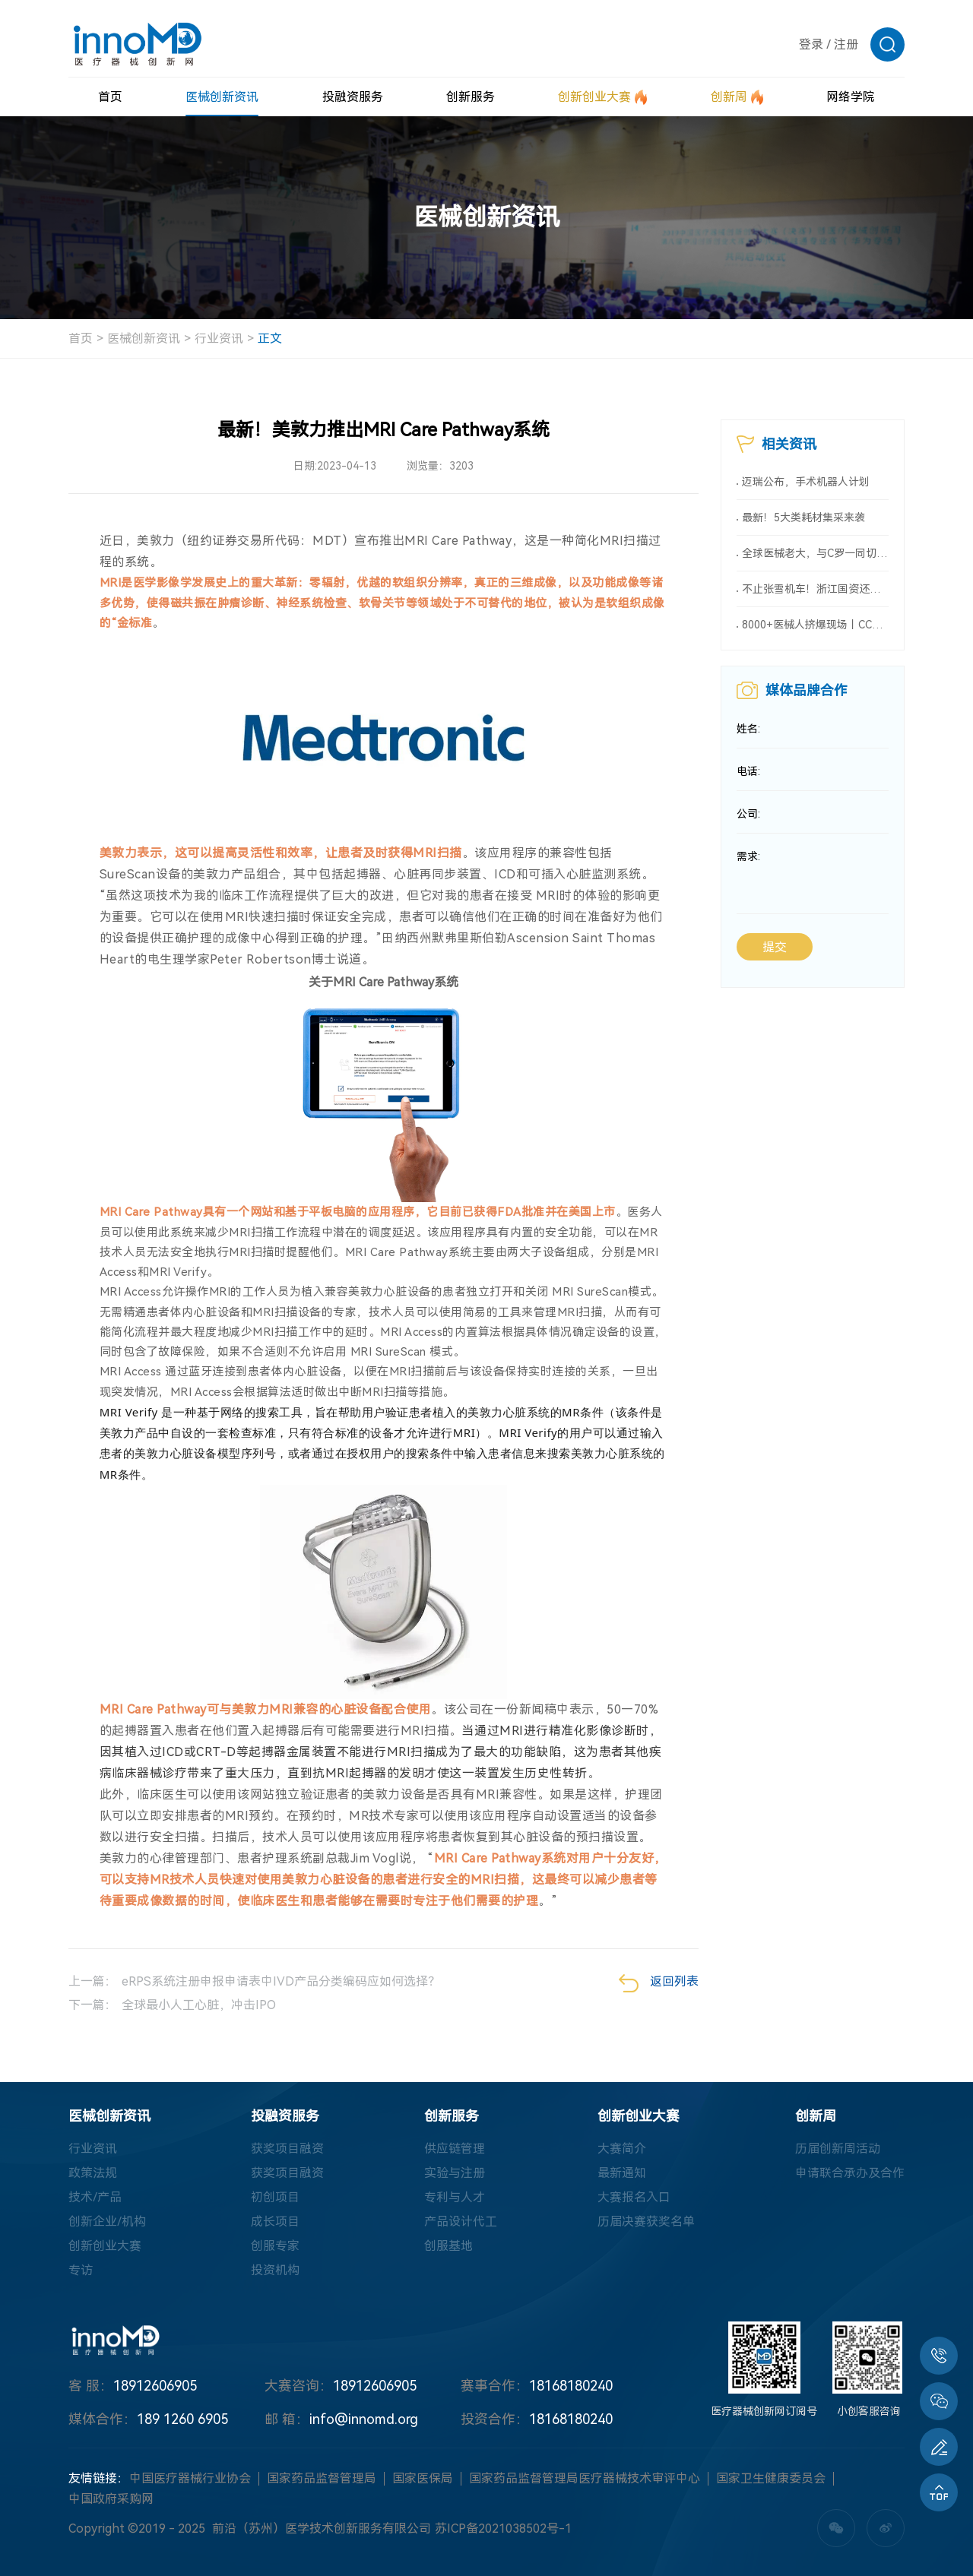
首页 (80, 338)
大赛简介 (621, 2148)
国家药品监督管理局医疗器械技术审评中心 (584, 2478)
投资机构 (275, 2270)
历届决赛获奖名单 (646, 2221)
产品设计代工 (460, 2221)
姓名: (748, 729)
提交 (774, 948)
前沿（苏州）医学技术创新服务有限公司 (321, 2528)
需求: (748, 857)
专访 (80, 2270)
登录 (811, 44)
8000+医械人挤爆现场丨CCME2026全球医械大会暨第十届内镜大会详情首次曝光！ (815, 625)
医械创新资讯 (143, 338)
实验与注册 (454, 2173)
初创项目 (275, 2197)
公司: (748, 815)
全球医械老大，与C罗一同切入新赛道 (815, 553)
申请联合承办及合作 (850, 2173)
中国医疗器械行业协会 (190, 2478)
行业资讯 (219, 338)
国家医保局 (422, 2478)
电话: (748, 772)
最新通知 (621, 2173)
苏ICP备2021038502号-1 (503, 2528)
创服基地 (448, 2246)
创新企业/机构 (107, 2221)
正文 (270, 338)
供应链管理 (454, 2148)
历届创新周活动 (837, 2148)
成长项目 (275, 2221)
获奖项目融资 (287, 2148)
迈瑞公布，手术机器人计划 (806, 482)
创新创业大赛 (104, 2246)
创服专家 (275, 2246)
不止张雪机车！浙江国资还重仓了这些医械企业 (815, 589)
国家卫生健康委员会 (771, 2478)
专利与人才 (454, 2197)
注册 (846, 44)
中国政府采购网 (111, 2499)
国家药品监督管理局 (321, 2478)
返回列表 (659, 1983)
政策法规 (92, 2173)
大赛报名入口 (633, 2197)
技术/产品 (95, 2197)
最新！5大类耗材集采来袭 (803, 517)
